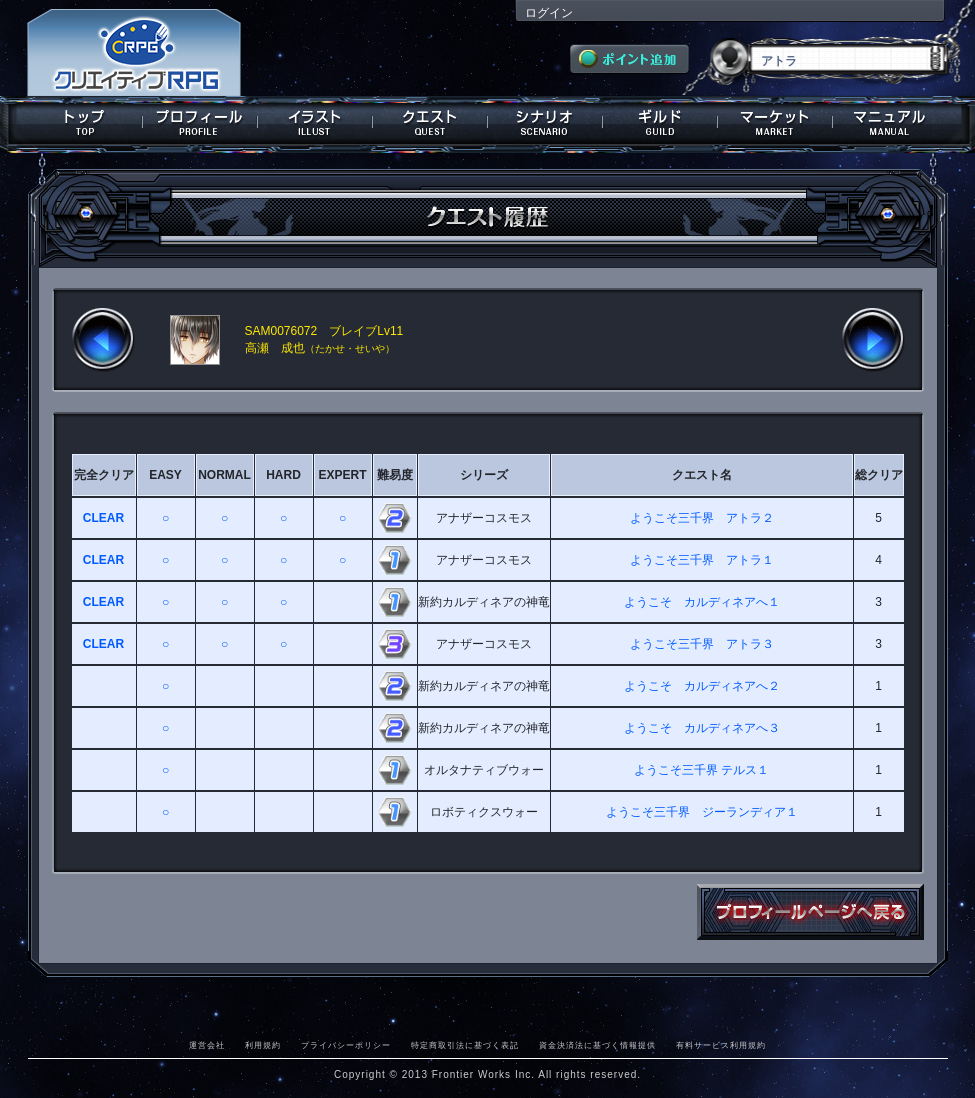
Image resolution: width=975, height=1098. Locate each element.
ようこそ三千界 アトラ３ (702, 644)
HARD (283, 475)
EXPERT (342, 475)
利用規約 (263, 1045)
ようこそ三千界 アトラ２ (702, 518)
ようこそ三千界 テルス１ (701, 770)
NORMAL (224, 475)
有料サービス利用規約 (721, 1045)
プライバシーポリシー (346, 1045)
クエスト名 (702, 475)
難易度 (395, 475)
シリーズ (484, 475)
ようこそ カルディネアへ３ (702, 728)
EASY (165, 475)
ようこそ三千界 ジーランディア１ (702, 812)
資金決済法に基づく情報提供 (597, 1045)
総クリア (879, 475)
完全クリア (104, 475)
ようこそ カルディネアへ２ (702, 686)
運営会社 (207, 1045)
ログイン (549, 13)
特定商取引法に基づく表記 (465, 1045)
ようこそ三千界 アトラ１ (702, 560)
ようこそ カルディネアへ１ (702, 602)
